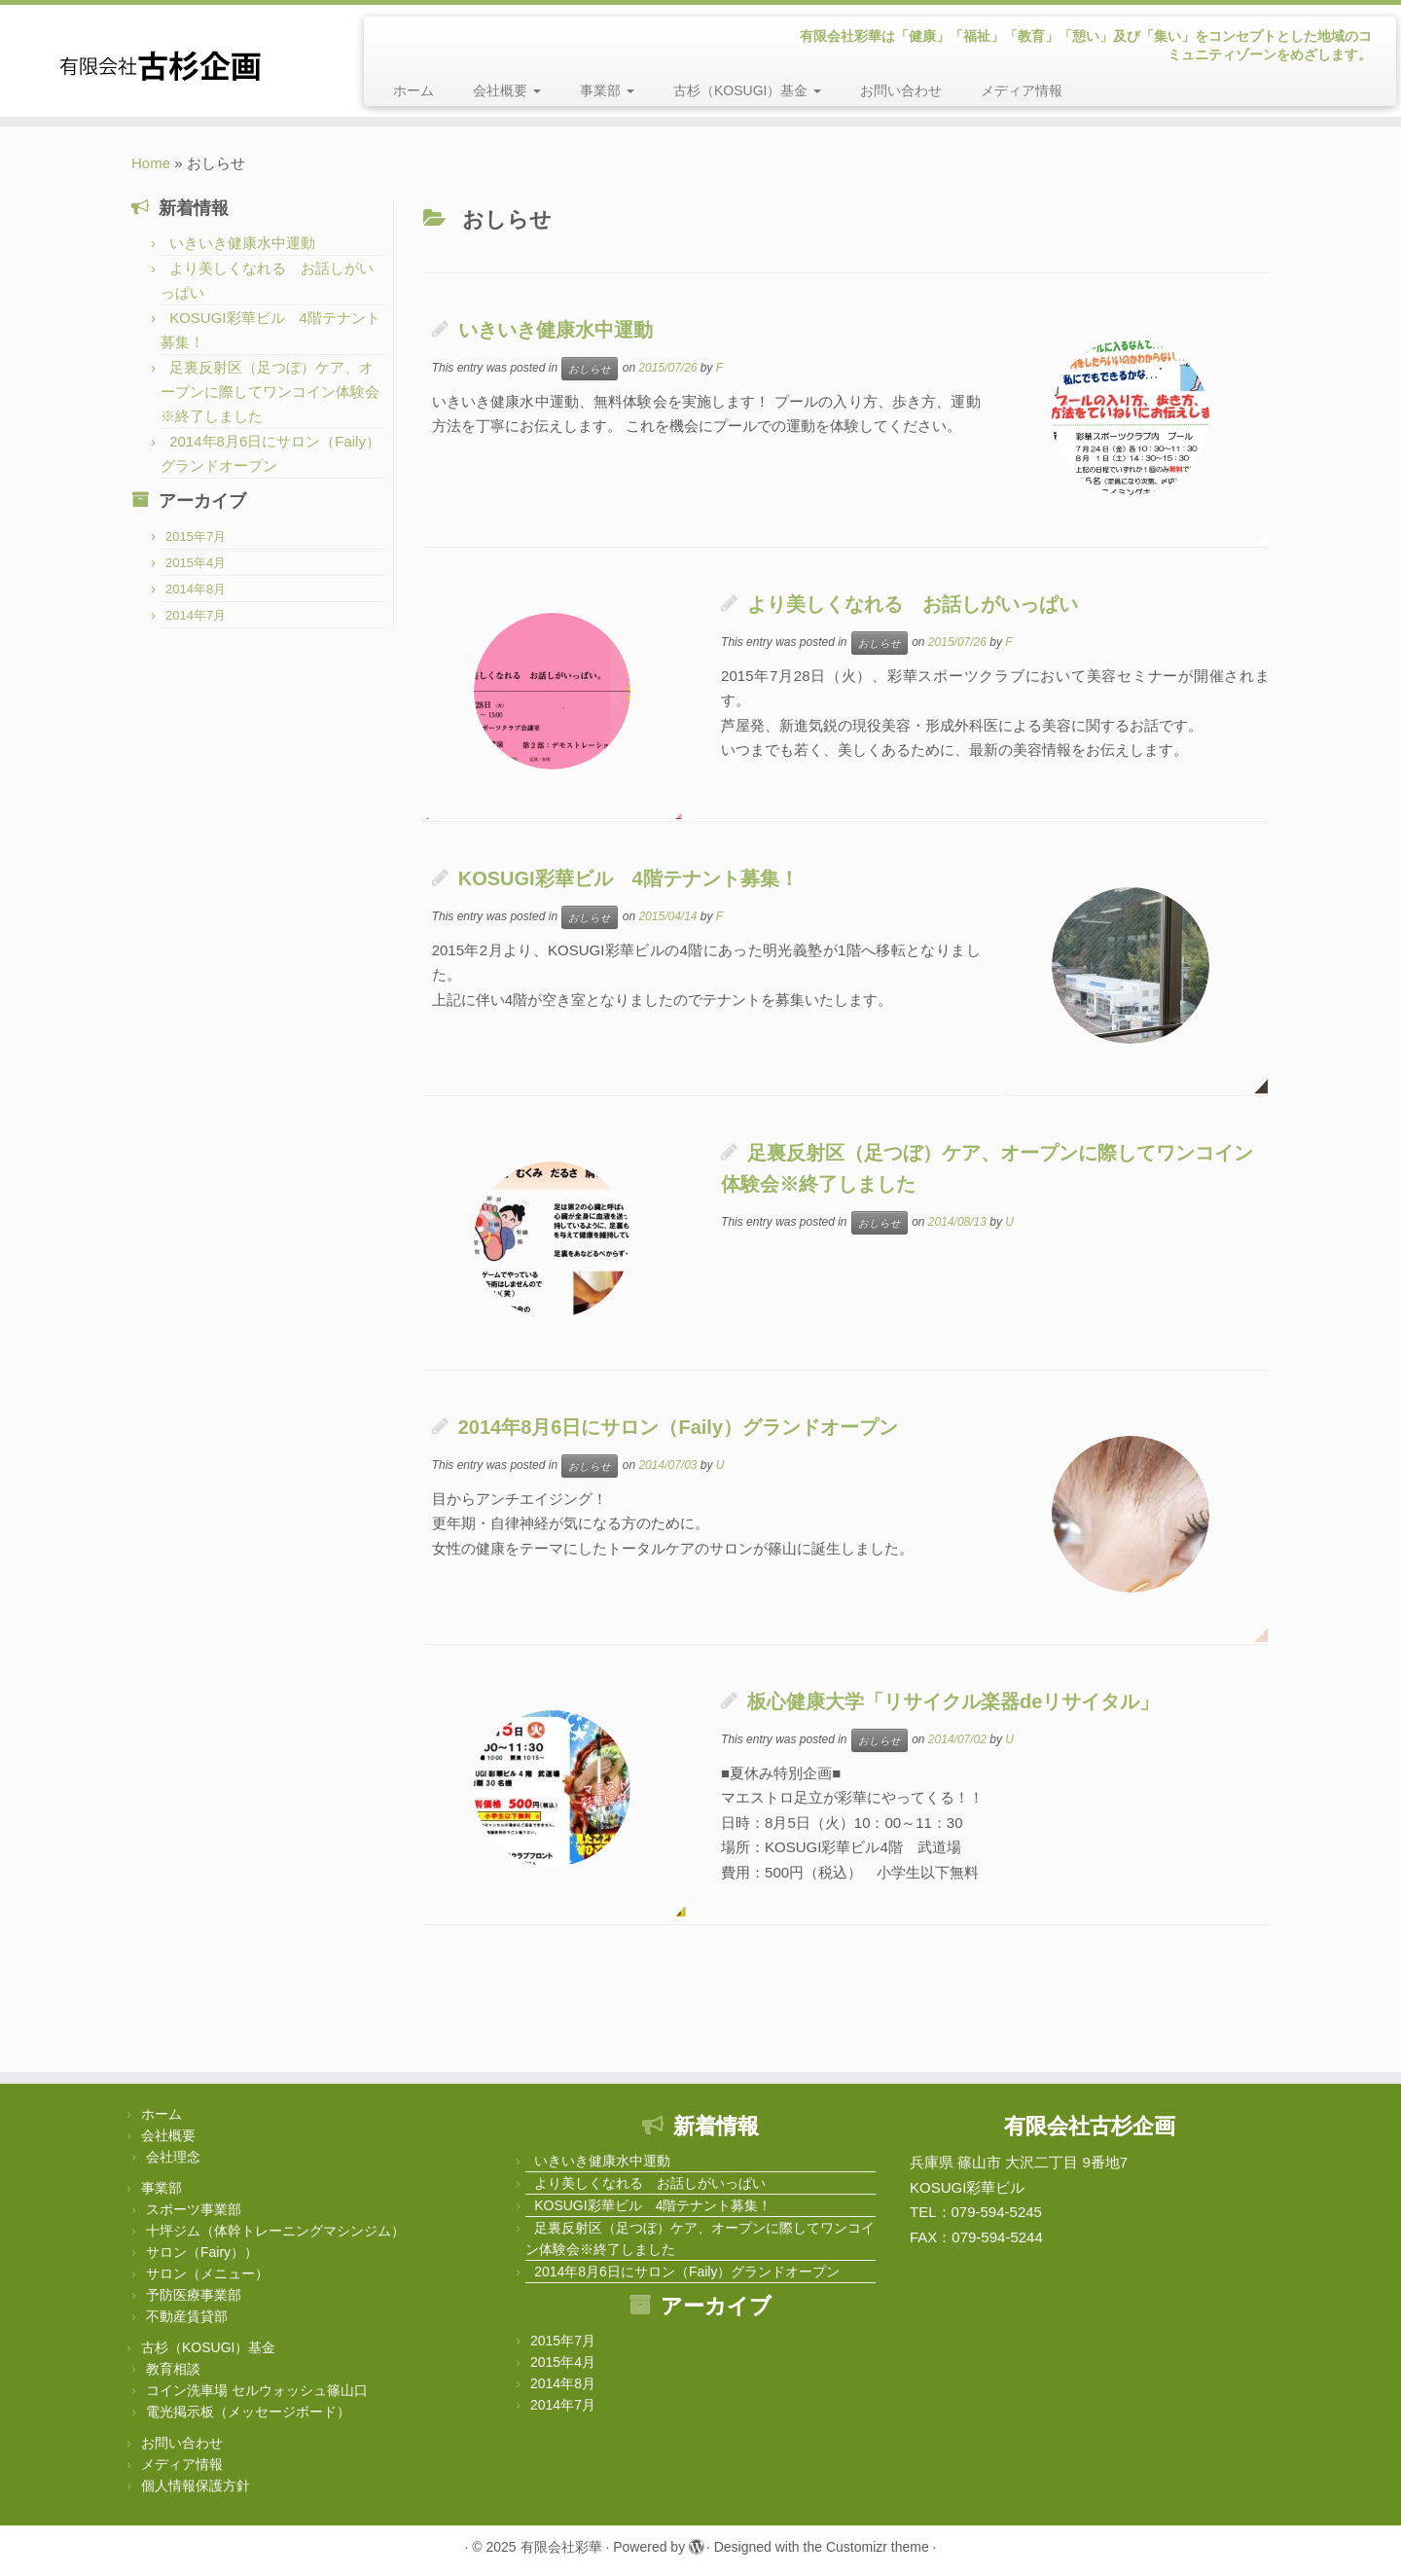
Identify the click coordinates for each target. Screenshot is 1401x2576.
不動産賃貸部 (187, 2316)
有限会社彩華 (561, 2547)
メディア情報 (1021, 90)
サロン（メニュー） (207, 2273)
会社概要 (507, 90)
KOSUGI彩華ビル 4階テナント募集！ (628, 878)
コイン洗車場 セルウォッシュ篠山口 (257, 2390)
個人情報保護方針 (195, 2485)
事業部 (607, 90)
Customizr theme (877, 2547)
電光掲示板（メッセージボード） (248, 2411)
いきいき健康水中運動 (242, 242)
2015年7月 (195, 536)
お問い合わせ (901, 90)
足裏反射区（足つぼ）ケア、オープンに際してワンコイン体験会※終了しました (270, 391)
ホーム (413, 90)
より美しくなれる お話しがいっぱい (912, 604)
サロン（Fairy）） (202, 2252)
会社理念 (173, 2157)
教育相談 (173, 2369)
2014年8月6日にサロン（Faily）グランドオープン (678, 1427)
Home (150, 163)
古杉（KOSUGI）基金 (747, 90)
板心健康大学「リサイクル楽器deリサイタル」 (953, 1701)
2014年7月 (195, 615)
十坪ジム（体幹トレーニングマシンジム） (275, 2230)
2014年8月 (195, 589)
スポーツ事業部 (193, 2209)
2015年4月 (195, 562)
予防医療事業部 (193, 2295)
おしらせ (589, 369)
